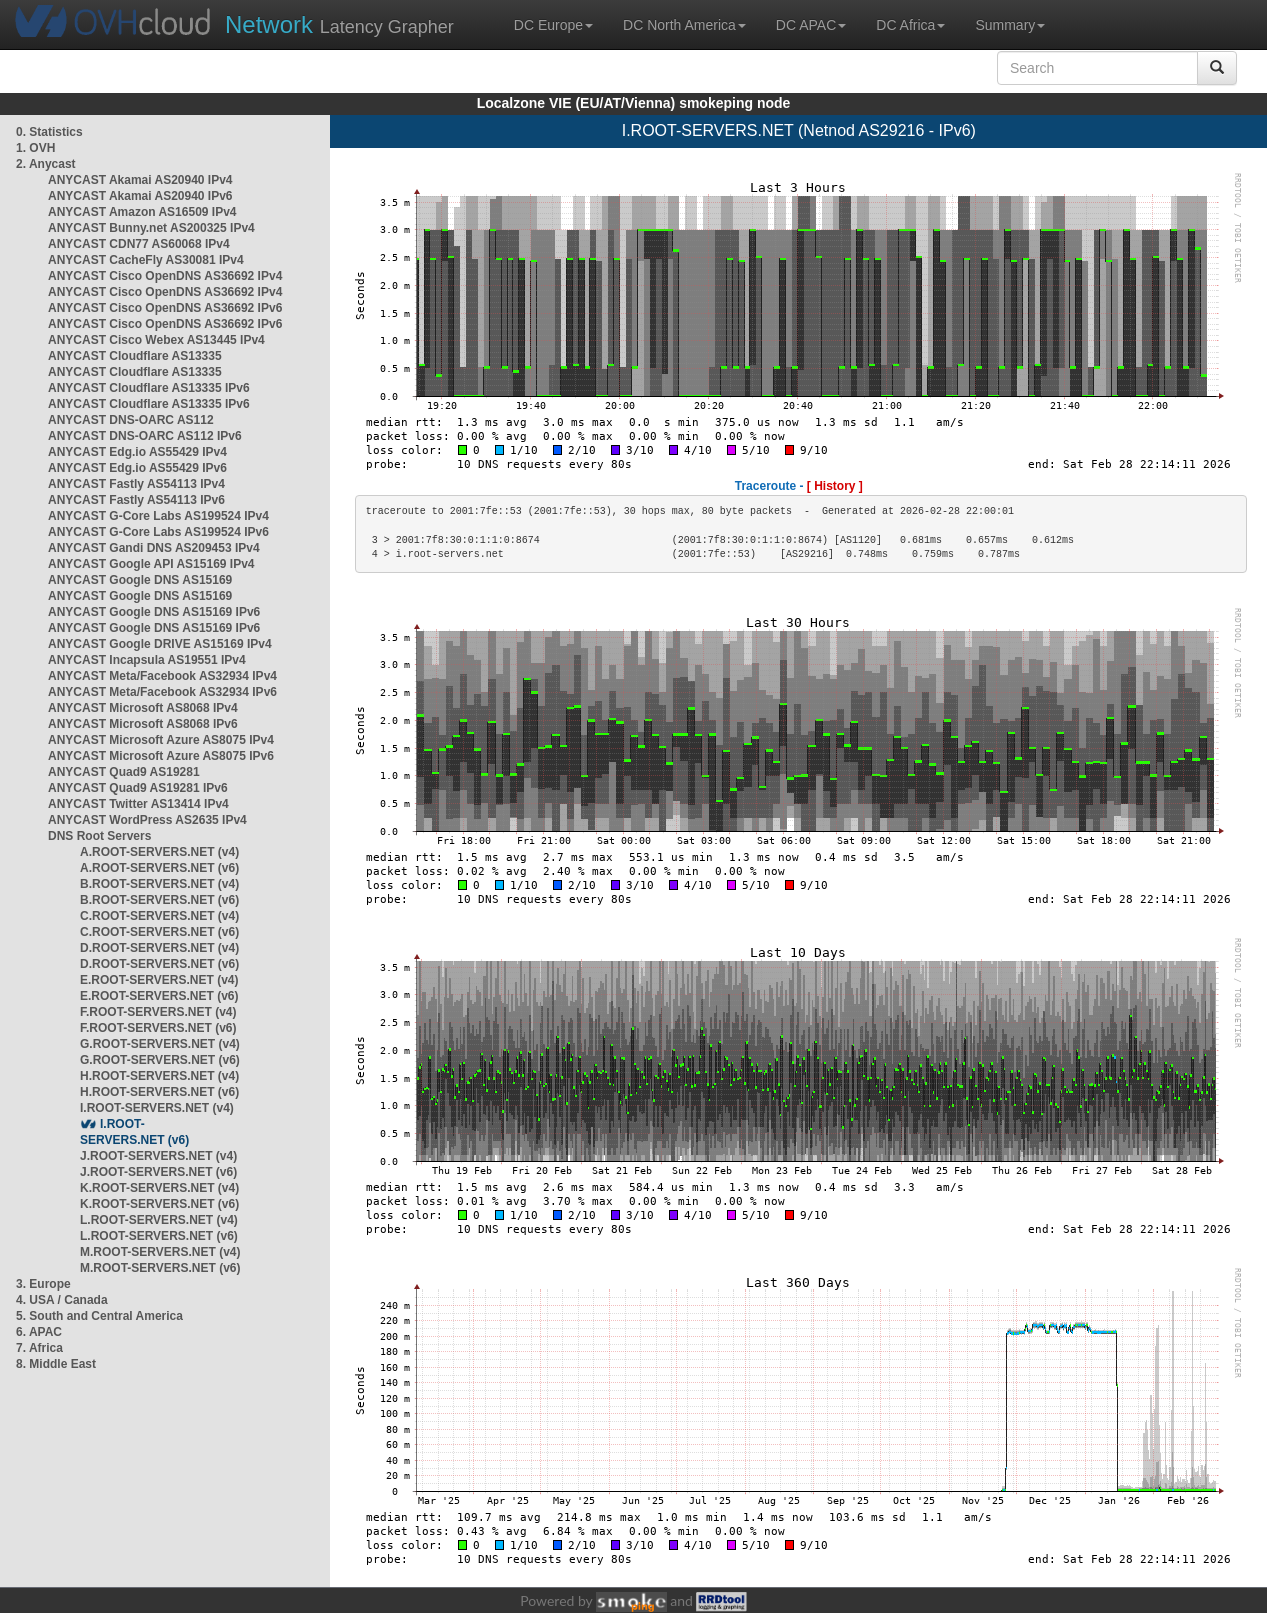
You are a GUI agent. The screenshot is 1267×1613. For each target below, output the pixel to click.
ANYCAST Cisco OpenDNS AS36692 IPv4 (165, 276)
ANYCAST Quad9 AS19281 (124, 772)
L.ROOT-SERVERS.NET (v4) (159, 1220)
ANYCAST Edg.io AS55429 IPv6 (137, 468)
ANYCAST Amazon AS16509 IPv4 (142, 212)
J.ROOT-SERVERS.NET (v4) (158, 1156)
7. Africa (39, 1348)
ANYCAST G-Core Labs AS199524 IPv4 (158, 516)
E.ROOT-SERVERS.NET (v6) (159, 996)
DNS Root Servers (99, 836)
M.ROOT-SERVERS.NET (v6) (160, 1268)
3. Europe (43, 1284)
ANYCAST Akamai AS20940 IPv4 (140, 180)
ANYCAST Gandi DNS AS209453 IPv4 (154, 548)
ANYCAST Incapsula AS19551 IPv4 (147, 660)
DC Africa (910, 25)
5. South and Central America (99, 1316)
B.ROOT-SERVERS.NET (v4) (159, 884)
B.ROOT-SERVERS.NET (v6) (159, 900)
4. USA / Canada (62, 1300)
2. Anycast (46, 164)
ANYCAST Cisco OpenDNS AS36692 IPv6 (165, 308)
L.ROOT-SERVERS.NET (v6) (159, 1236)
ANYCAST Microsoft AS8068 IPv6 (143, 724)
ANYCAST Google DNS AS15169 (140, 580)
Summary (1010, 25)
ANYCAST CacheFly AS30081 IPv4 (146, 260)
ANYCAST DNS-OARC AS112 (131, 420)
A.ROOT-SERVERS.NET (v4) (159, 852)
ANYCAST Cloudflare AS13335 (135, 356)
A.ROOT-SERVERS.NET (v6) (159, 868)
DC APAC (811, 25)
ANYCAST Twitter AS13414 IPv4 (138, 804)
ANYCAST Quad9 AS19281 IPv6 (138, 788)
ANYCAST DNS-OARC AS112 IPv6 (145, 436)
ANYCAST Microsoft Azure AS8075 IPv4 (161, 740)
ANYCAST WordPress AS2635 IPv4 (147, 820)
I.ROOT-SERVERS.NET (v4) (157, 1108)
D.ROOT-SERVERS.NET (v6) (159, 964)
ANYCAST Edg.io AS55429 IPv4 (137, 452)
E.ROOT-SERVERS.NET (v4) (159, 980)
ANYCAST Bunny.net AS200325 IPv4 (151, 228)
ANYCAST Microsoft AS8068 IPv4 (143, 708)
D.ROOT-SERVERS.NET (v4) (159, 948)
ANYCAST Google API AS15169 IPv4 (151, 564)
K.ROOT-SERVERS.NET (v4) (159, 1188)
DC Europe (553, 25)
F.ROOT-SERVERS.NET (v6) (158, 1028)
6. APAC (39, 1332)
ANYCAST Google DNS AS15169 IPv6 (154, 612)
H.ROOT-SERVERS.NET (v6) (159, 1092)
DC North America (684, 25)
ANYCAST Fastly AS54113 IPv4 (136, 484)
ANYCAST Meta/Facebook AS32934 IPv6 (162, 692)
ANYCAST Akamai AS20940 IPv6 (140, 196)
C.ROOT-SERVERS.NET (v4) (159, 916)
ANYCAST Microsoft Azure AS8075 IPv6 (161, 756)
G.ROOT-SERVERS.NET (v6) (160, 1060)
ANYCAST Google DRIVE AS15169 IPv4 (160, 644)
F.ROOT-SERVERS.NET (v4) (158, 1012)
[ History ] (835, 486)
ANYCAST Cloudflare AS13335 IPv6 (149, 388)
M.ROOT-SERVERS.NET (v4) (160, 1252)
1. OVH (35, 148)
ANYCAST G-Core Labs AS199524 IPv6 (158, 532)
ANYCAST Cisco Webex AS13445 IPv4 (156, 340)
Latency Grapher (339, 24)
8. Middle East (56, 1364)
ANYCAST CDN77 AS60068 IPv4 (139, 244)
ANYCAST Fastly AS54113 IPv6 (136, 500)
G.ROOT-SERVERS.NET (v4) (160, 1044)
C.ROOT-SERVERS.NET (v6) (159, 932)
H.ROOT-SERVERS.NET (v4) (159, 1076)
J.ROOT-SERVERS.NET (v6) (158, 1172)
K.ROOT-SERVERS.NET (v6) (159, 1204)
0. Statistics (49, 132)
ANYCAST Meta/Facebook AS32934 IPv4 (162, 676)
